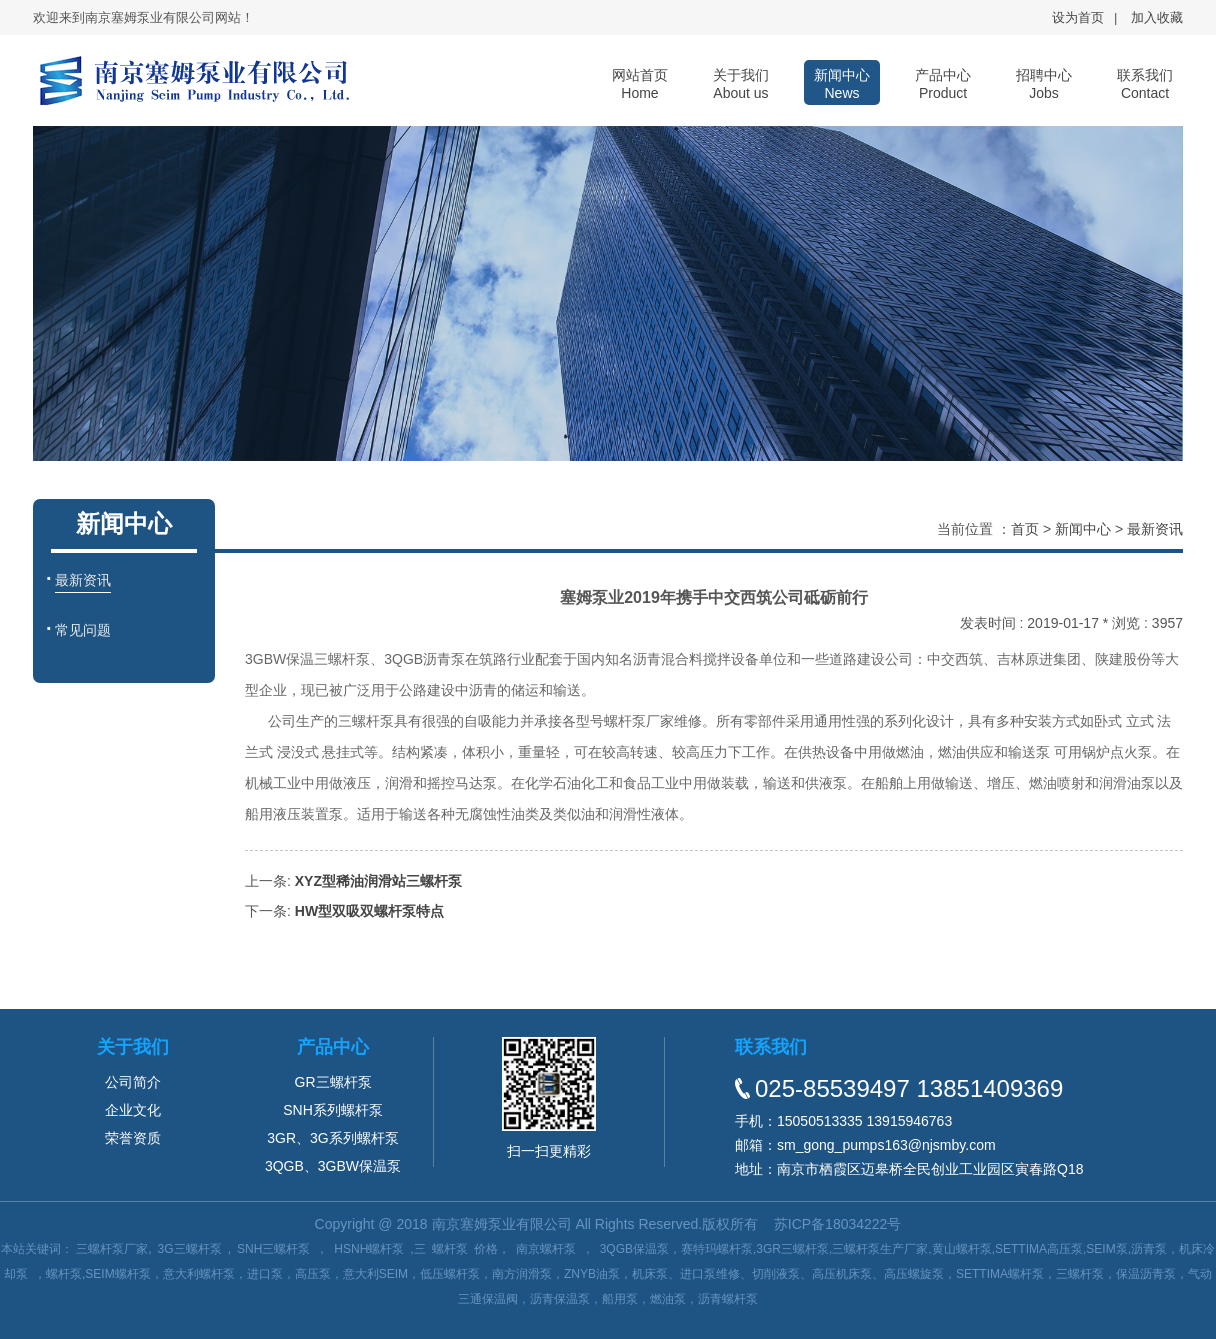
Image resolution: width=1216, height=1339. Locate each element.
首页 (1025, 529)
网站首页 (640, 84)
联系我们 (1145, 84)
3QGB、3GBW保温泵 (333, 1166)
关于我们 (741, 84)
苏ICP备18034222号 (838, 1224)
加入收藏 (1157, 17)
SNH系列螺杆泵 (333, 1110)
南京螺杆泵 (546, 1249)
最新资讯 (1155, 529)
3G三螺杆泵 (190, 1249)
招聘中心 (1044, 84)
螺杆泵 (450, 1249)
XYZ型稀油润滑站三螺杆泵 (378, 881)
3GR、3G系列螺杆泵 (332, 1138)
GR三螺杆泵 (333, 1082)
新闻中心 (842, 84)
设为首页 (1078, 17)
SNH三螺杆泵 (273, 1249)
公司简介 (133, 1082)
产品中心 (943, 84)
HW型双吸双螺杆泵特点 (369, 911)
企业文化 (133, 1110)
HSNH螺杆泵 (369, 1249)
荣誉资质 (133, 1138)
